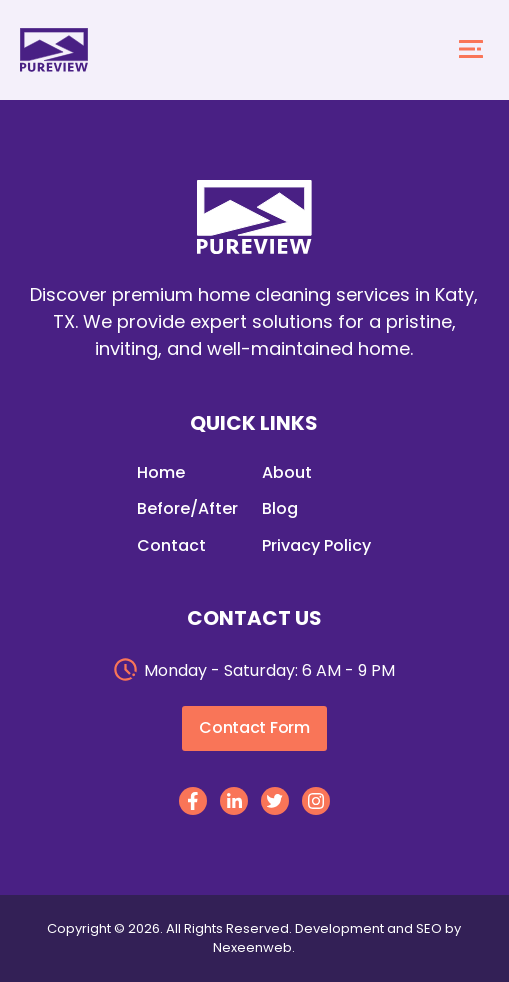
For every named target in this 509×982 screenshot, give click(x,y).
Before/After (187, 508)
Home (161, 472)
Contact (171, 545)
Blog (280, 508)
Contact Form (254, 727)
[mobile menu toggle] (471, 50)
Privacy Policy (316, 545)
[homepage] (54, 50)
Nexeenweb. (254, 947)
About (287, 472)
